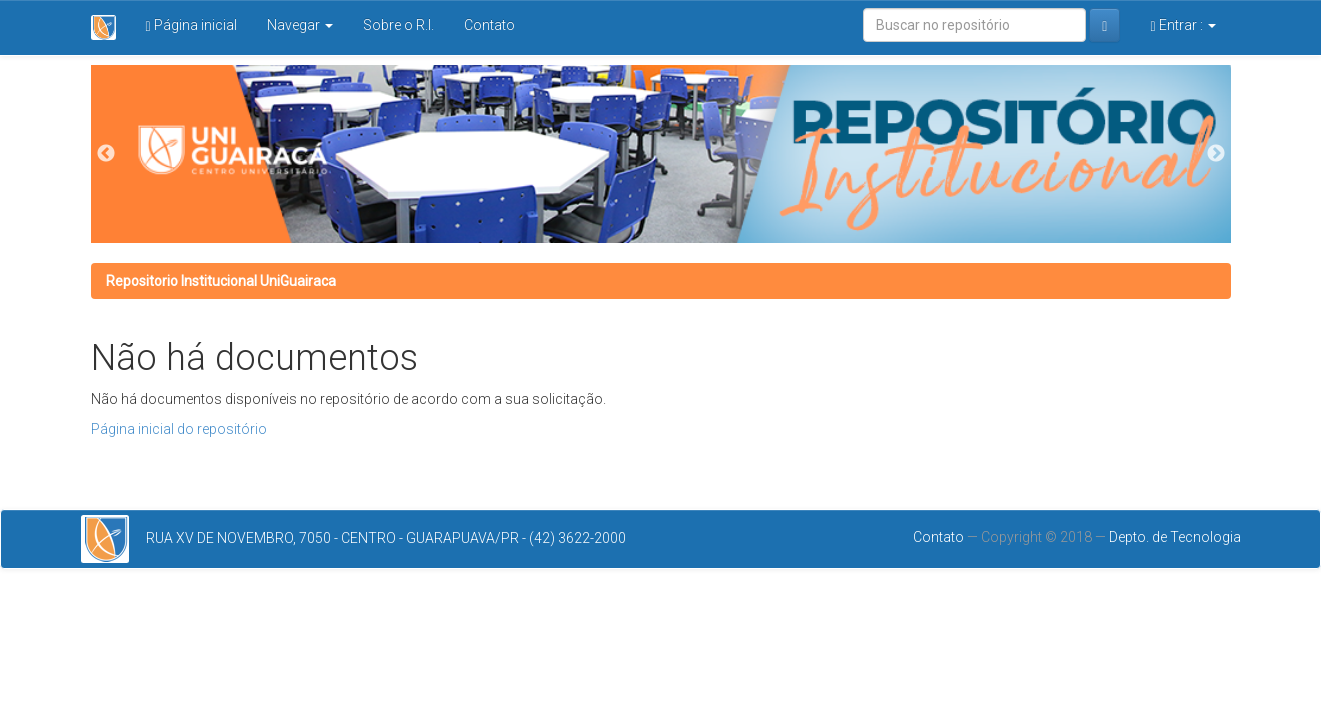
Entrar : (1182, 25)
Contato (489, 25)
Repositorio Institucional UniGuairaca (221, 281)
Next (1216, 154)
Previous (106, 154)
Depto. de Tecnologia (1175, 537)
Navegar (300, 25)
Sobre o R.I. (398, 25)
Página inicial (191, 25)
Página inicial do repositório (179, 429)
